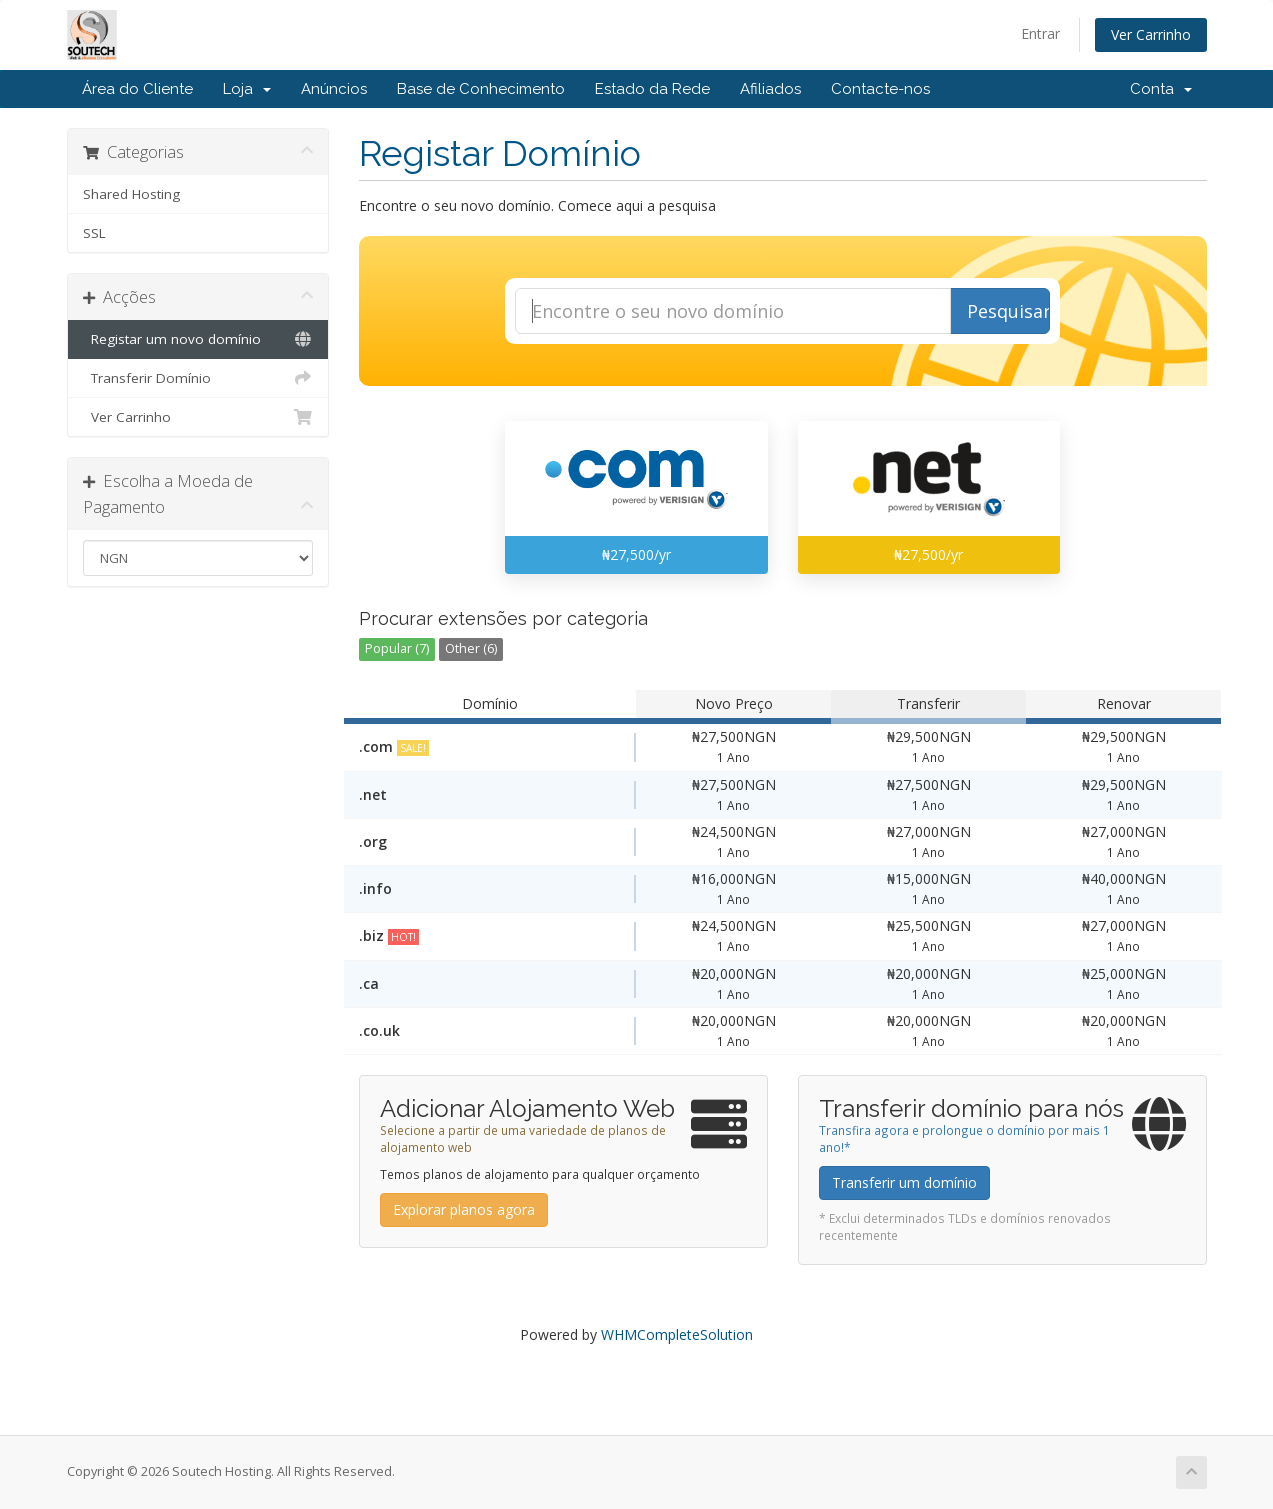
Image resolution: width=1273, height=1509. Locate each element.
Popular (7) (397, 648)
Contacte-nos (880, 89)
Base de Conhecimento (481, 89)
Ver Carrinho (1151, 34)
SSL (94, 233)
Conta (1161, 89)
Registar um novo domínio (198, 339)
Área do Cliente (137, 89)
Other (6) (471, 648)
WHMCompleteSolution (677, 1334)
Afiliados (770, 89)
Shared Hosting (131, 194)
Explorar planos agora (464, 1209)
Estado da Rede (652, 89)
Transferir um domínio (904, 1182)
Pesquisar (1008, 311)
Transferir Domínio (198, 378)
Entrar (1040, 33)
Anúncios (334, 89)
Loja (247, 89)
